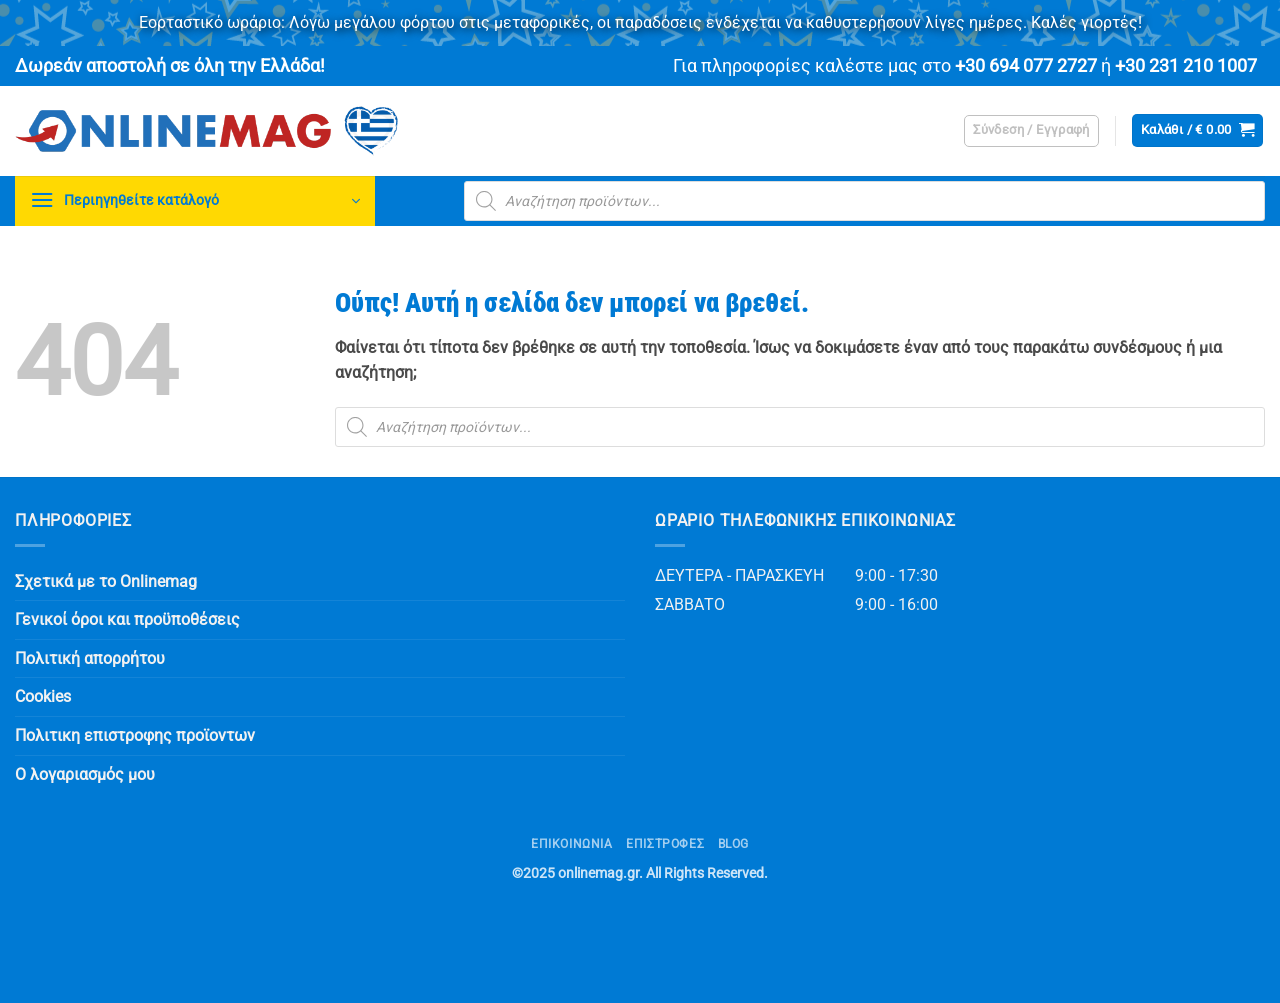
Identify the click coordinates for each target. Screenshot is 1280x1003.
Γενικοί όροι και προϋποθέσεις (127, 619)
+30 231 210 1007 (1186, 66)
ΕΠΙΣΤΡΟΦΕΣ (665, 844)
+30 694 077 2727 (1026, 66)
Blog (733, 844)
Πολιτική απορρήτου (90, 658)
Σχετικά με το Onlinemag (106, 581)
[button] (1031, 131)
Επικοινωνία (572, 844)
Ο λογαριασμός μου (85, 774)
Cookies (43, 696)
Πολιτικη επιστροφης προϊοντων (135, 735)
